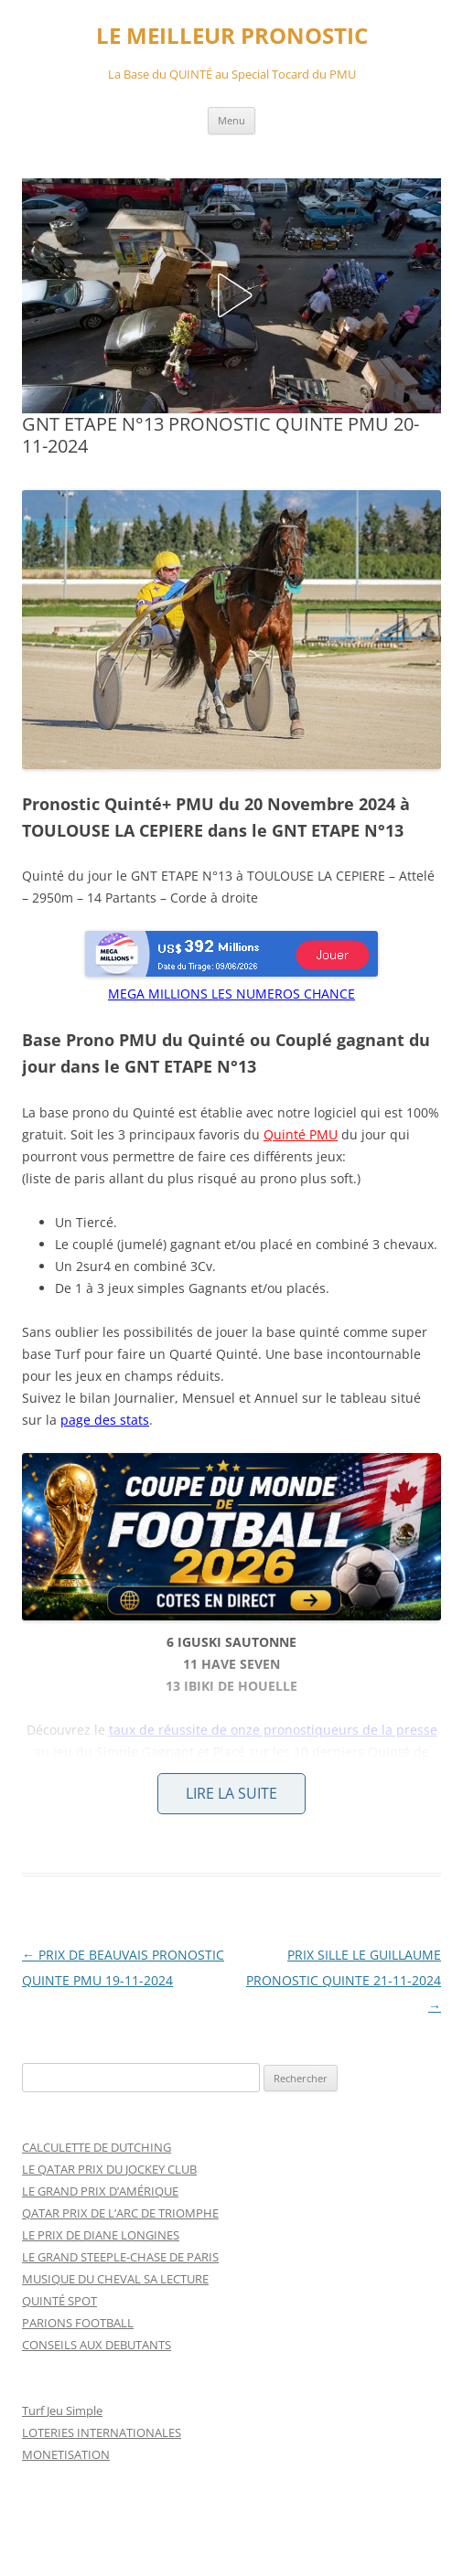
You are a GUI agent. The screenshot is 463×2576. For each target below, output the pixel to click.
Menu (231, 120)
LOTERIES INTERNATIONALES (101, 2432)
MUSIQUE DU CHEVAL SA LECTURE (115, 2279)
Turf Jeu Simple (62, 2410)
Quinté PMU (301, 1134)
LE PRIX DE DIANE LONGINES (100, 2235)
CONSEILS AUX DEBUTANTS (96, 2344)
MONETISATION (66, 2454)
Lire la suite (231, 1793)
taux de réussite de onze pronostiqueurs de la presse (273, 1729)
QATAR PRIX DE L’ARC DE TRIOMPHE (120, 2213)
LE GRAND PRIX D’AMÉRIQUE (100, 2191)
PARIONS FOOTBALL (78, 2322)
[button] (231, 295)
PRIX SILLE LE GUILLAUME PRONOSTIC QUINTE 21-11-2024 (343, 1980)
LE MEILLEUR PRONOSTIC (232, 36)
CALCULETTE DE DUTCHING (96, 2147)
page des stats (104, 1419)
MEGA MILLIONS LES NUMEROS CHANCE (231, 993)
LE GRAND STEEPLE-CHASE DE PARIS (120, 2257)
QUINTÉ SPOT (59, 2301)
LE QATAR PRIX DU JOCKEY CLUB (109, 2169)
